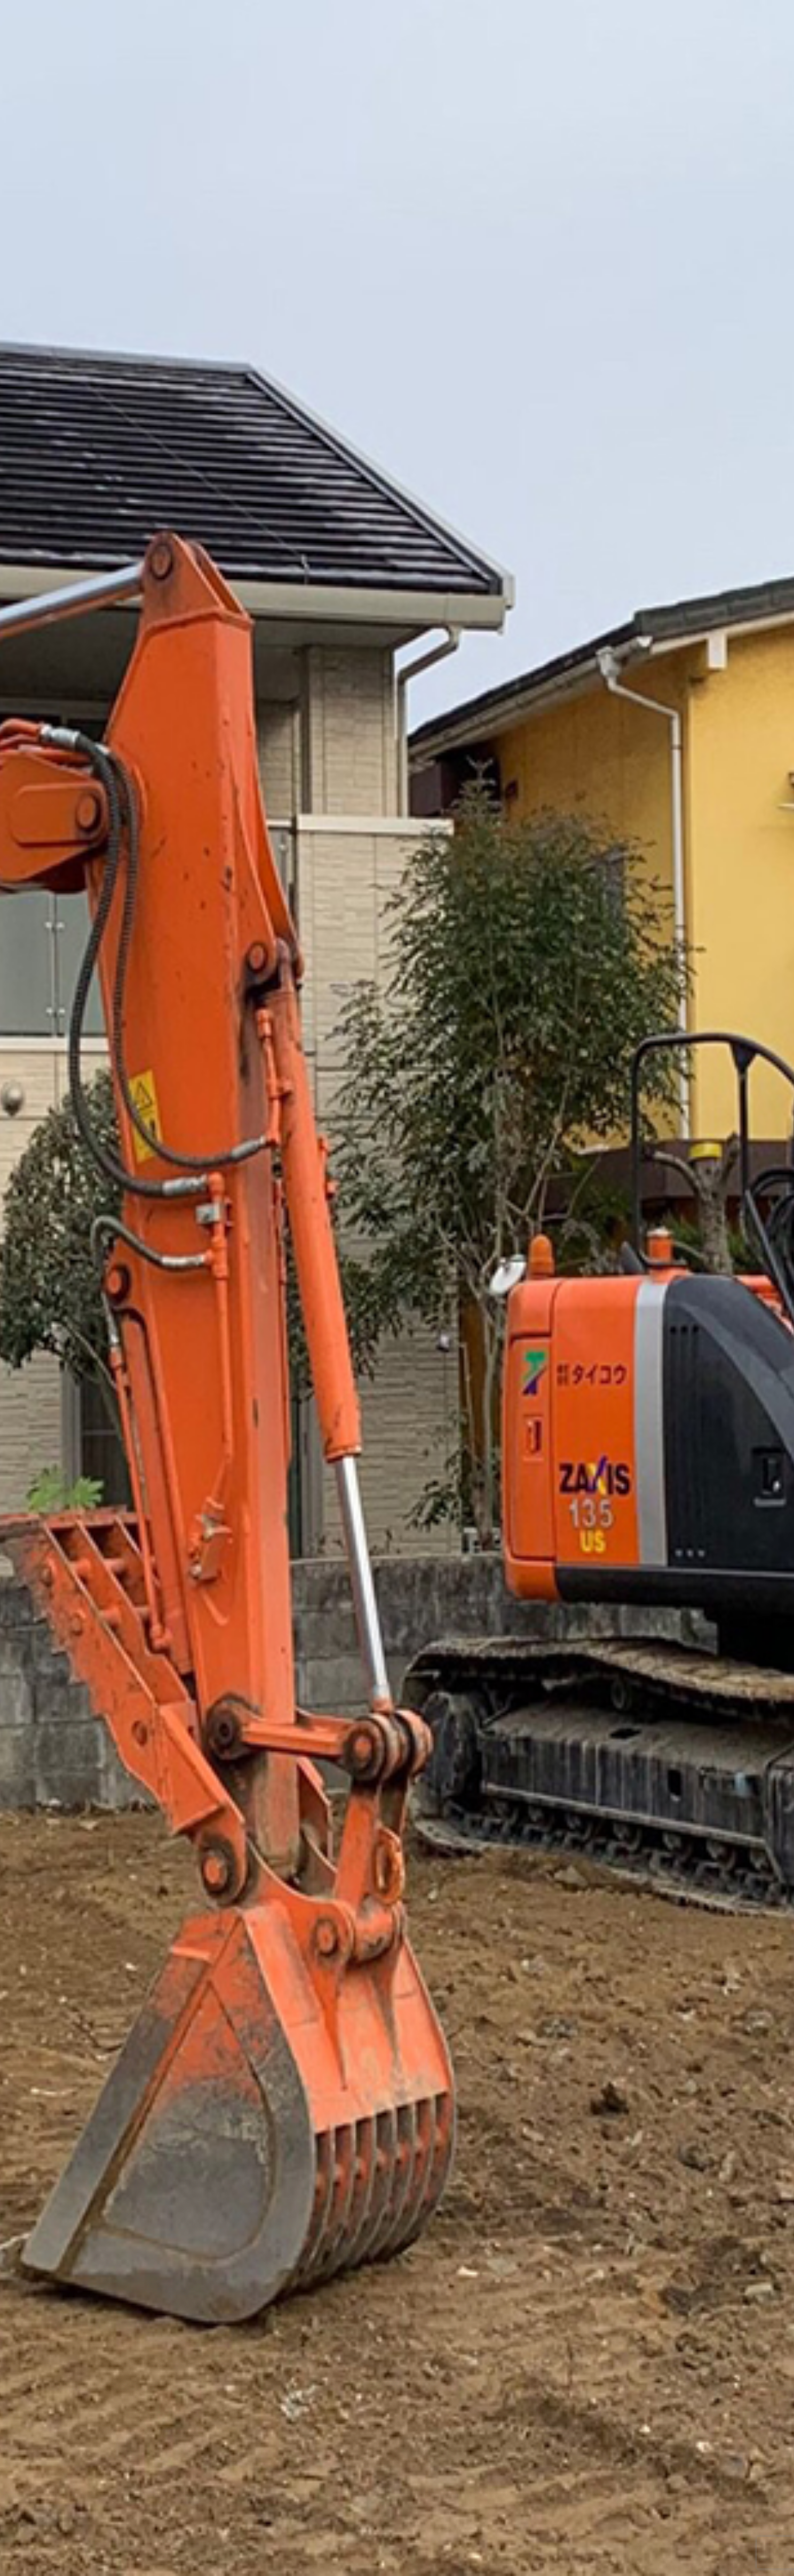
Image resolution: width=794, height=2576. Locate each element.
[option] (397, 1288)
